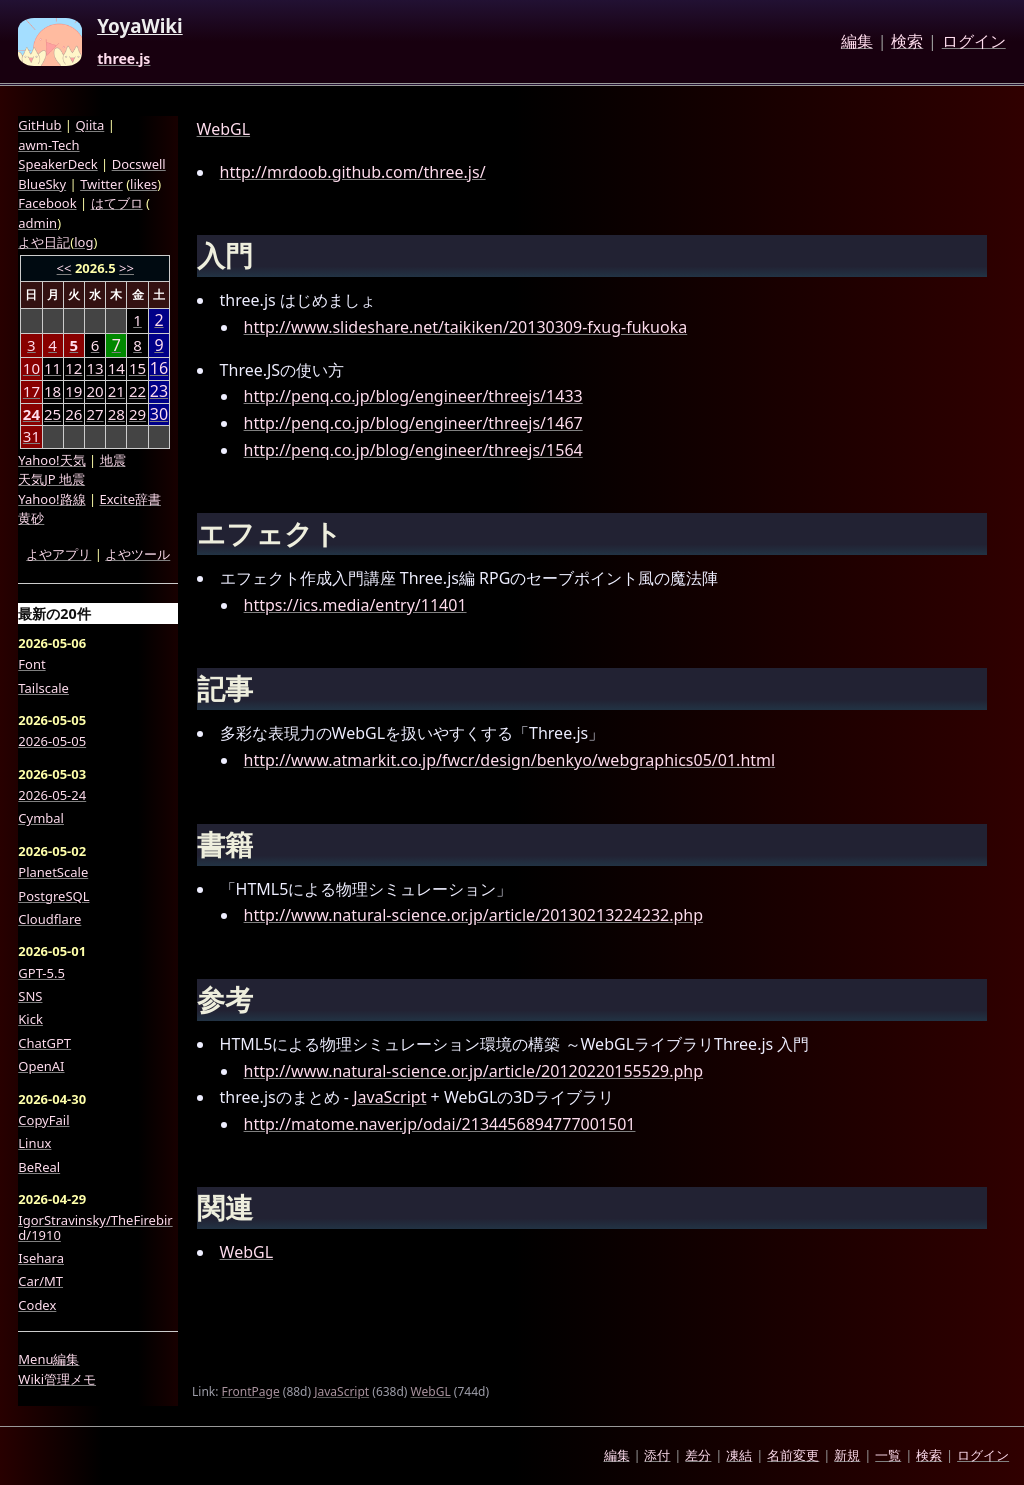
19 (73, 391)
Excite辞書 (130, 499)
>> (126, 268)
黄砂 (31, 518)
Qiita (89, 125)
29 (137, 414)
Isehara (41, 1258)
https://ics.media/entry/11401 (355, 605)
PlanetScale (53, 872)
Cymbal (41, 818)
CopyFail (43, 1120)
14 (116, 368)
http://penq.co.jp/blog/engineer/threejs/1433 (413, 396)
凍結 (739, 1455)
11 (52, 368)
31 (31, 436)
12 (73, 368)
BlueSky (42, 184)
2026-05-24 (52, 795)
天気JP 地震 (51, 479)
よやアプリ (58, 554)
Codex (37, 1305)
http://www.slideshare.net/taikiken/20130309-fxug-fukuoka (466, 327)
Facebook (47, 203)
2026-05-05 (52, 741)
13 (94, 368)
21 (116, 391)
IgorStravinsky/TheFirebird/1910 (95, 1227)
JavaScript (389, 1097)
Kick (30, 1019)
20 (94, 391)
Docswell (139, 164)
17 (31, 391)
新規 (847, 1455)
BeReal (39, 1167)
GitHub (39, 125)
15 (137, 368)
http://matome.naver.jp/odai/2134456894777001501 (440, 1124)
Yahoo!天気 (51, 460)
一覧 (888, 1455)
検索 (907, 42)
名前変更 (793, 1455)
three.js (123, 59)
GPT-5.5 (41, 973)
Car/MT (40, 1281)
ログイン (974, 42)
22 (137, 391)
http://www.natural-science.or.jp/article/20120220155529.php (474, 1071)
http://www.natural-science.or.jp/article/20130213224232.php (474, 915)
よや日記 (44, 242)
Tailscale (43, 688)
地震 (113, 460)
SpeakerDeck (57, 164)
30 (159, 414)
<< (64, 268)
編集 (857, 42)
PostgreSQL (53, 896)
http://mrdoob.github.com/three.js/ (353, 172)
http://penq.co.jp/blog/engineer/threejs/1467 (413, 423)
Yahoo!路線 (51, 499)
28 (116, 414)
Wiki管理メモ (57, 1379)
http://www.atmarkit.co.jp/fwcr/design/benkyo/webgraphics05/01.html (510, 760)
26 (73, 414)
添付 (657, 1455)
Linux (34, 1143)
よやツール (137, 554)
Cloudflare (49, 919)
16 (159, 368)
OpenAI (41, 1066)
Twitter (101, 184)
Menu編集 (48, 1359)
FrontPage (251, 1391)
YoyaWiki (140, 27)
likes (143, 184)
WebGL (223, 129)
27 (94, 414)
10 (31, 368)
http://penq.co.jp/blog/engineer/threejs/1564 (413, 450)
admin (37, 223)
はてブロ (117, 203)
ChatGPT (44, 1043)
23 (159, 391)
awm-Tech (48, 145)
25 (52, 414)
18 (52, 391)
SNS (30, 996)
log (83, 242)
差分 (698, 1455)
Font (31, 664)
